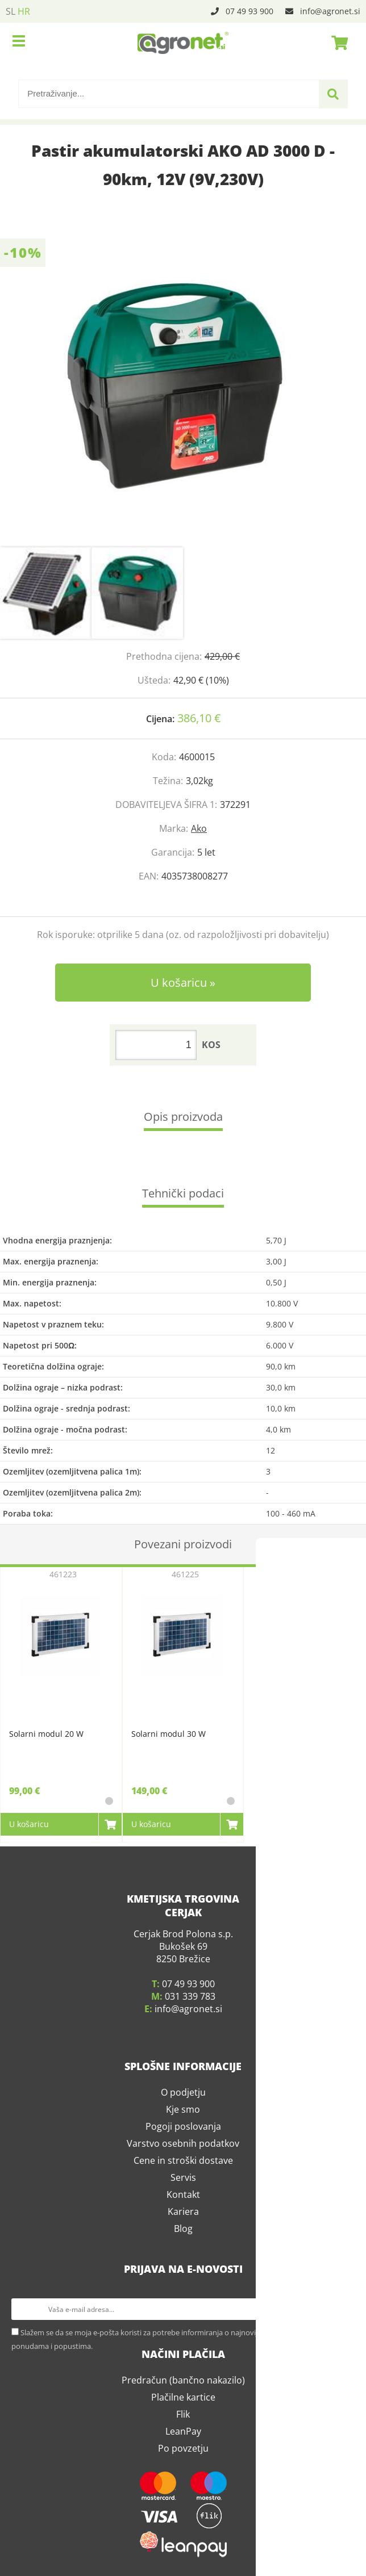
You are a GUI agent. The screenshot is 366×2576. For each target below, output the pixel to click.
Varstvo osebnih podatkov (183, 2139)
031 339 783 (190, 1992)
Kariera (183, 2207)
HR (24, 11)
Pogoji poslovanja (183, 2122)
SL (10, 11)
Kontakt (183, 2190)
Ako (199, 828)
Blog (183, 2224)
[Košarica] (336, 42)
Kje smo (183, 2105)
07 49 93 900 (249, 11)
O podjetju (183, 2088)
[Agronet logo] (183, 42)
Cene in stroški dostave (183, 2156)
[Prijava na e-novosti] (344, 2305)
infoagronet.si (330, 11)
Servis (183, 2173)
